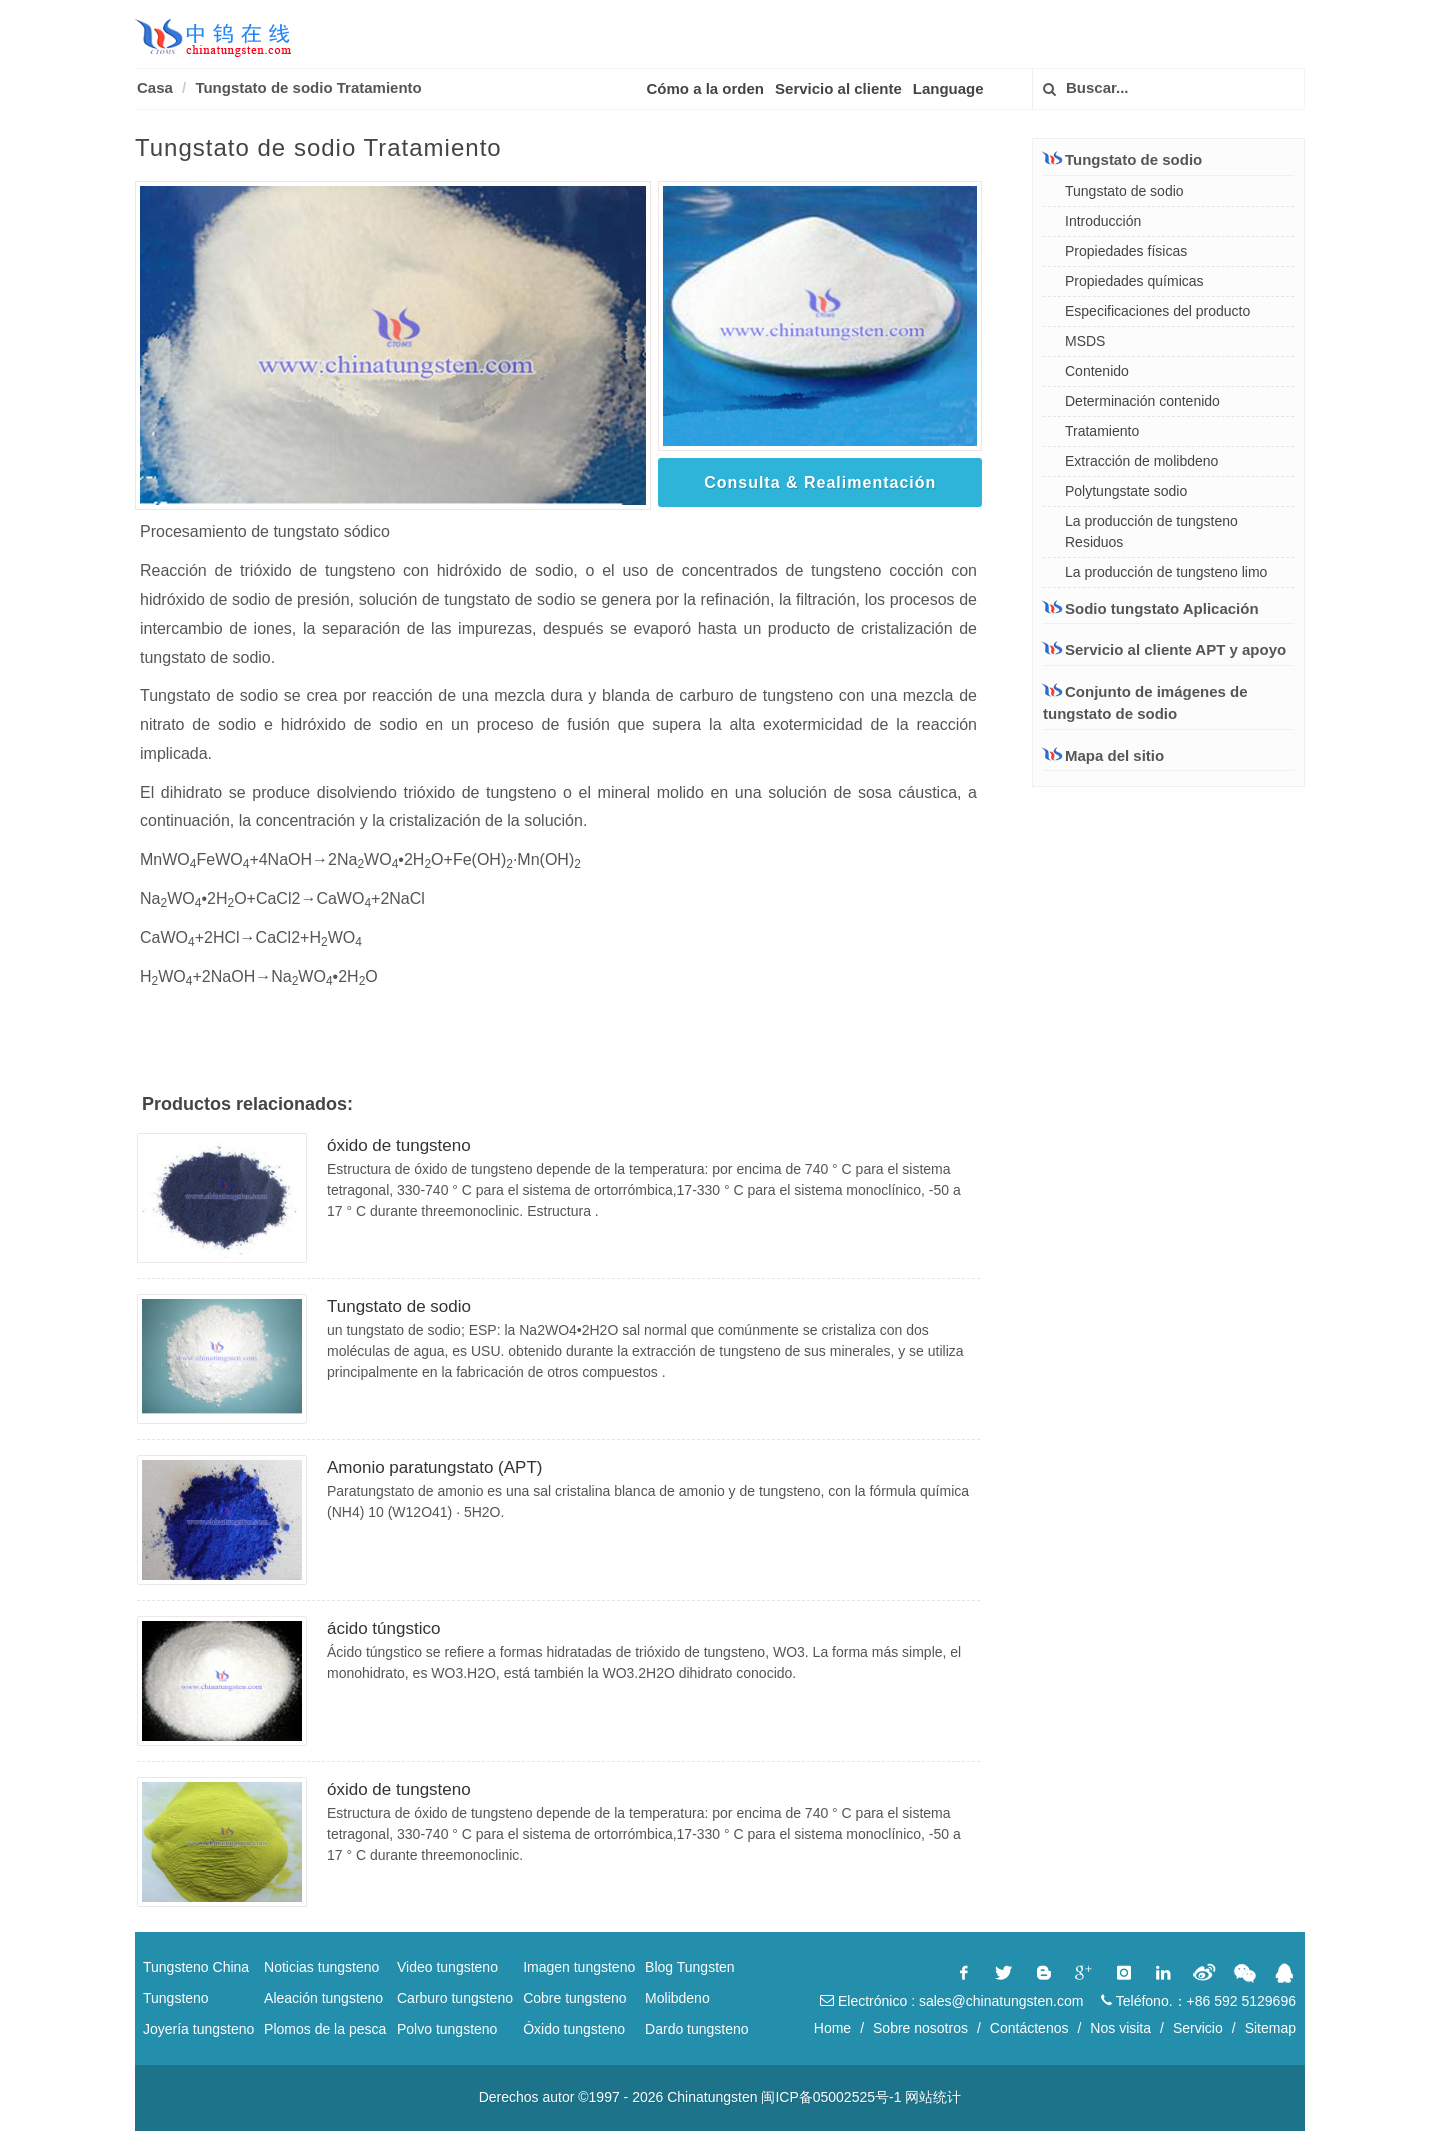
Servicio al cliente (838, 88)
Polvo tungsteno (447, 2029)
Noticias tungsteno (321, 1967)
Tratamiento (1102, 431)
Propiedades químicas (1134, 281)
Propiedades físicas (1126, 251)
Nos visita (1120, 2028)
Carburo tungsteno (455, 1998)
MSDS (1085, 341)
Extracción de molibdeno (1141, 461)
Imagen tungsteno (579, 1967)
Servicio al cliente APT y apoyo (1164, 649)
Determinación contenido (1142, 401)
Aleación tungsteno (323, 1998)
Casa (155, 87)
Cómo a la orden (706, 88)
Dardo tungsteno (697, 2029)
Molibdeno (677, 1998)
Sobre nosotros (920, 2028)
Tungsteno (176, 1998)
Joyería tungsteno (198, 2029)
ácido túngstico (383, 1628)
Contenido (1097, 371)
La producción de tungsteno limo (1166, 572)
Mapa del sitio (1114, 755)
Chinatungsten (712, 2097)
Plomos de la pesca (325, 2029)
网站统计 (933, 2097)
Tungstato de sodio (399, 1306)
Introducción (1103, 221)
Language (948, 88)
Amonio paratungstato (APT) (434, 1467)
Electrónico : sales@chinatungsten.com (951, 2001)
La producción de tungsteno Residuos (1151, 531)
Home (832, 2028)
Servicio (1198, 2028)
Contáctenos (1029, 2028)
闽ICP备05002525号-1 (831, 2097)
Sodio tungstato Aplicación (1151, 608)
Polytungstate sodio (1126, 491)
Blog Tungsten (690, 1967)
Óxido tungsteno (574, 2029)
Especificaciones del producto (1157, 311)
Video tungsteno (447, 1967)
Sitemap (1270, 2028)
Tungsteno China (196, 1967)
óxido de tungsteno (399, 1145)
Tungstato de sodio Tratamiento (308, 87)
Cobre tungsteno (575, 1998)
